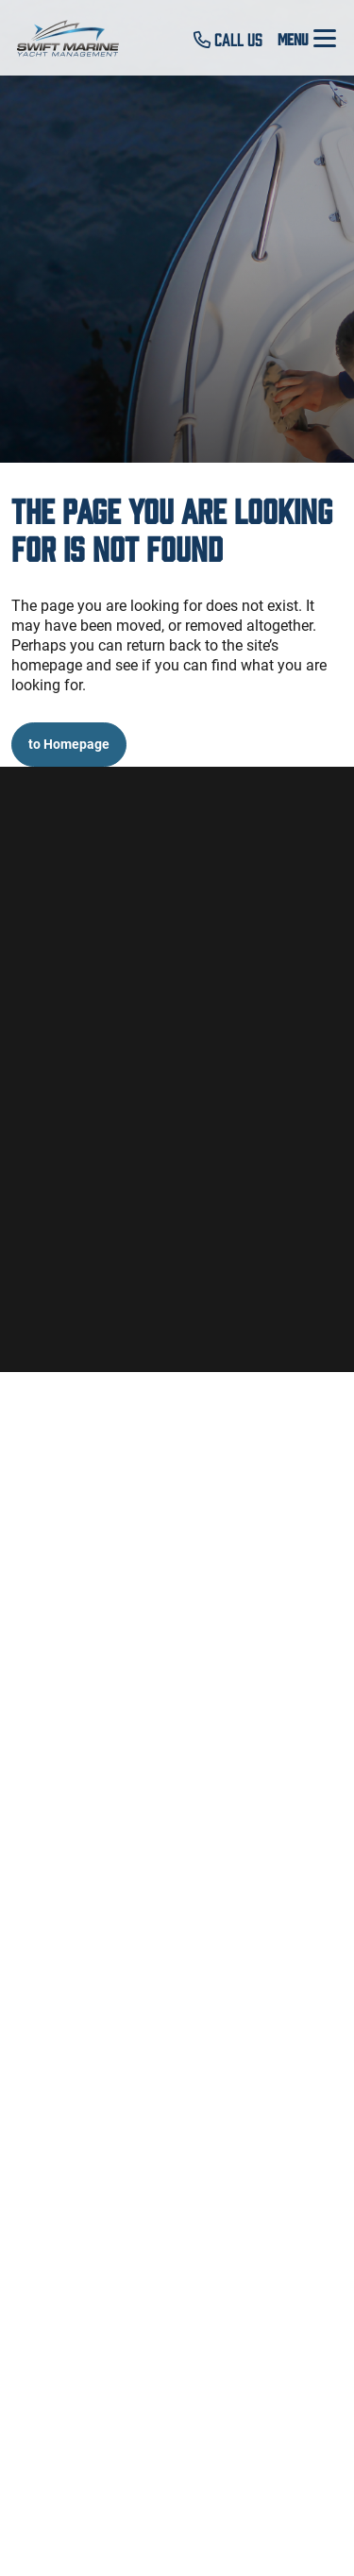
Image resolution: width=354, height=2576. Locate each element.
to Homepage (69, 744)
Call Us (228, 38)
